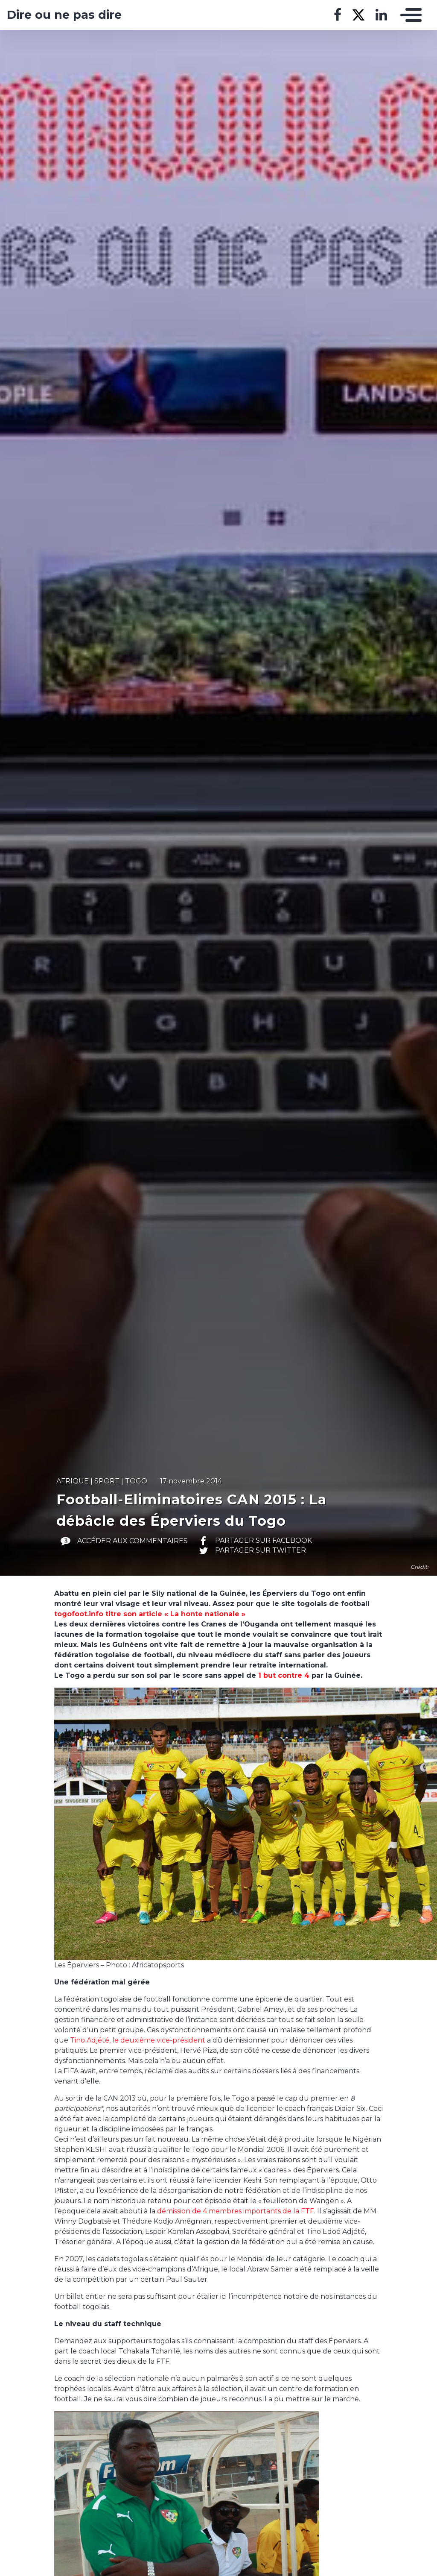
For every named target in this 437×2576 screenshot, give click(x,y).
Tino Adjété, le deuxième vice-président (137, 2040)
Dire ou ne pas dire (64, 15)
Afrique (72, 1481)
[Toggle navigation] (408, 15)
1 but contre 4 (283, 1675)
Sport (106, 1481)
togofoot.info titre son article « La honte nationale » (149, 1614)
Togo (136, 1481)
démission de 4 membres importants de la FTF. (236, 2211)
